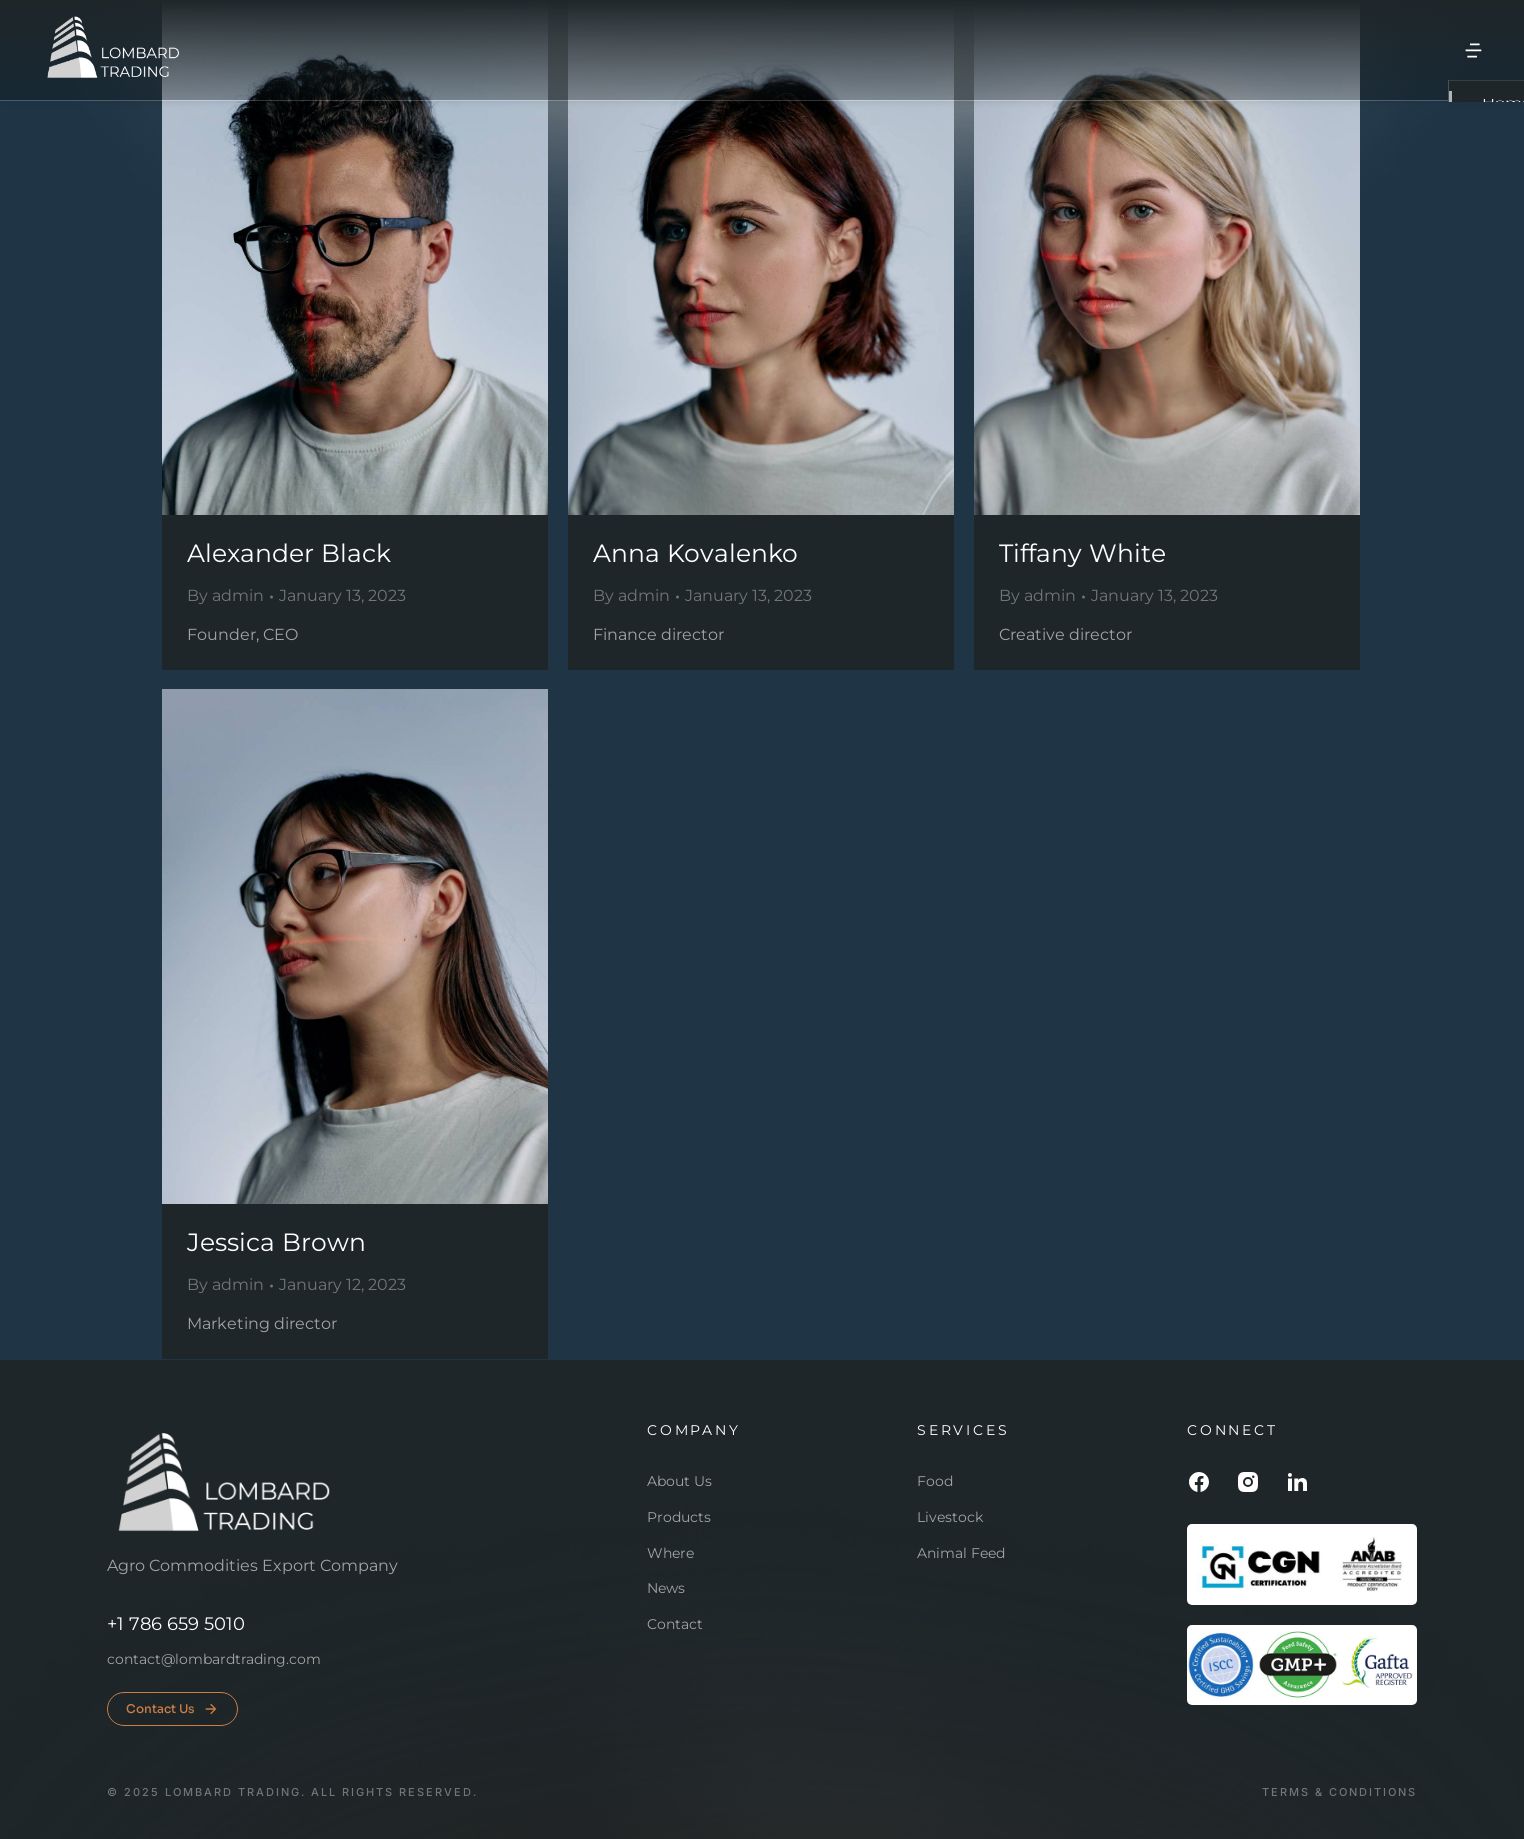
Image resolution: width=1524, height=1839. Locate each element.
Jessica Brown (276, 1242)
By (225, 595)
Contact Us (172, 1709)
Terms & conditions (1339, 1792)
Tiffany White (1082, 553)
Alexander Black (289, 553)
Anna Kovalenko (695, 553)
